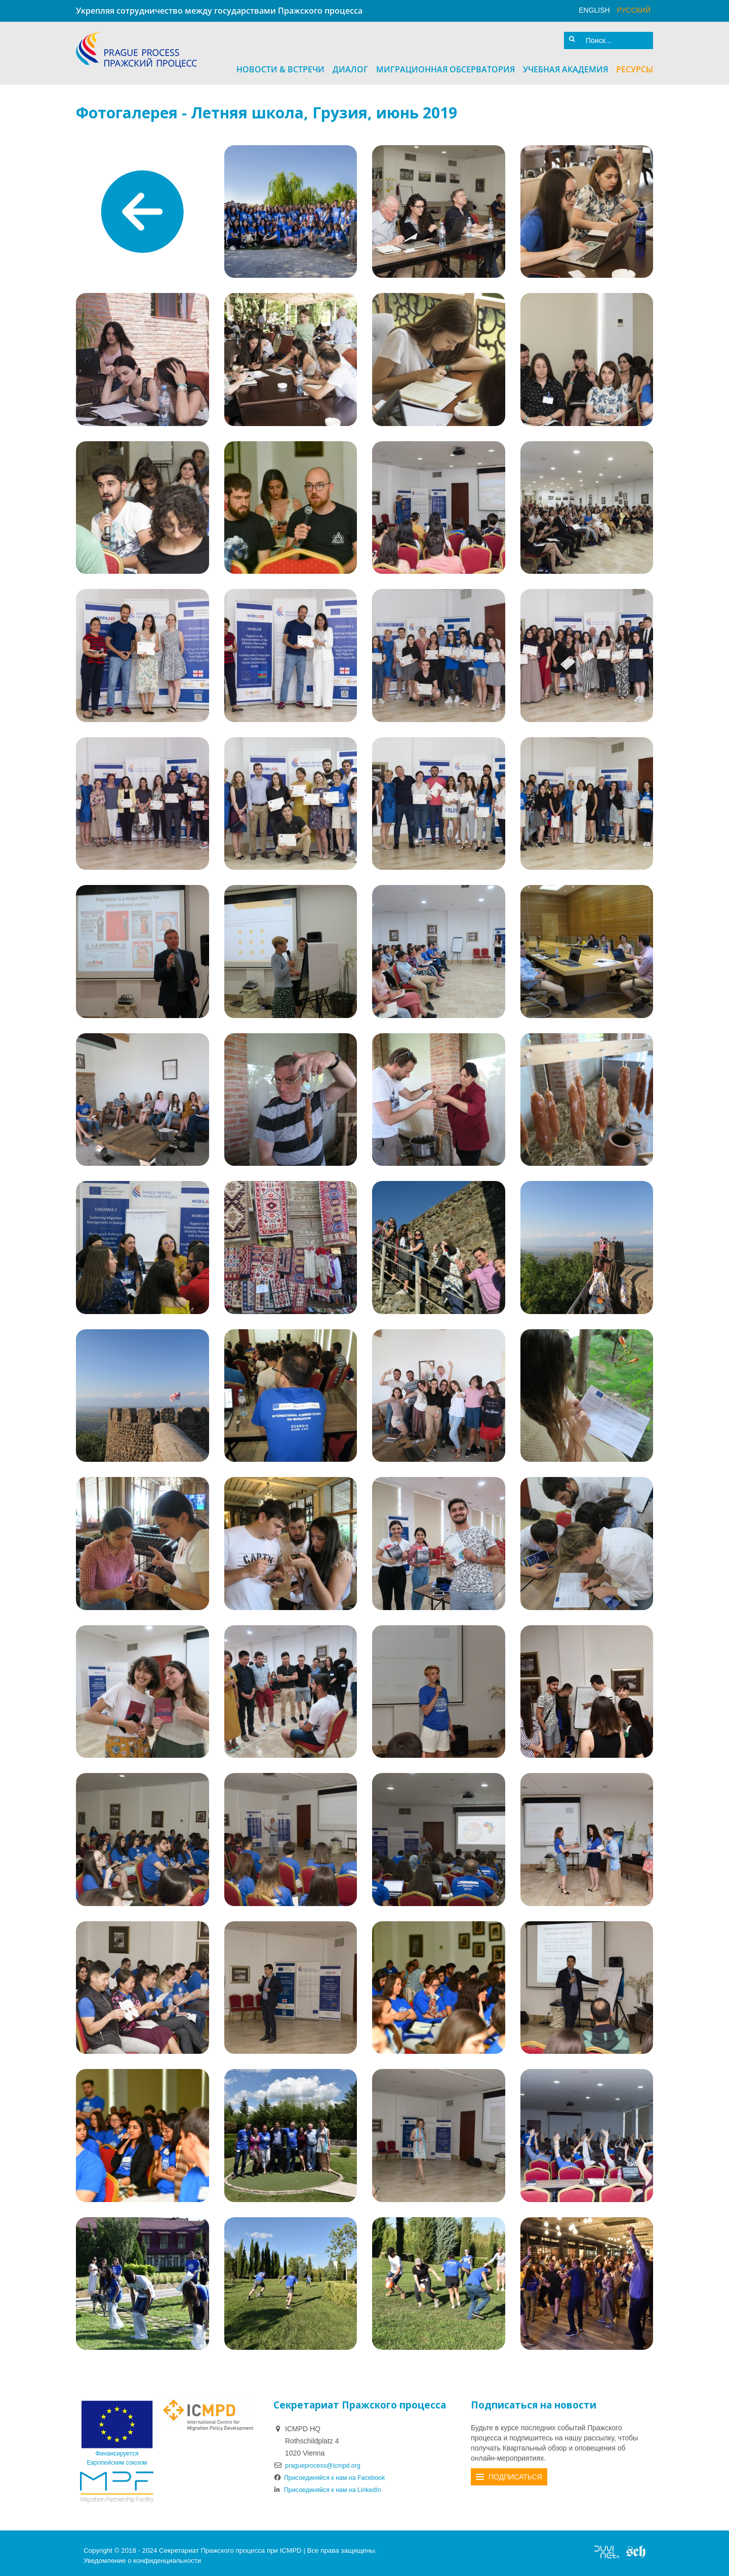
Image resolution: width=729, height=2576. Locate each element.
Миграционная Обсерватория (445, 64)
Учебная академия (565, 64)
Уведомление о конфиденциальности (142, 2555)
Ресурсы (634, 64)
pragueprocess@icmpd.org (327, 2460)
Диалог (350, 64)
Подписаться (515, 2472)
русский (634, 10)
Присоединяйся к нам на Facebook (336, 2472)
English (594, 10)
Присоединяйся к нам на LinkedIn (334, 2484)
